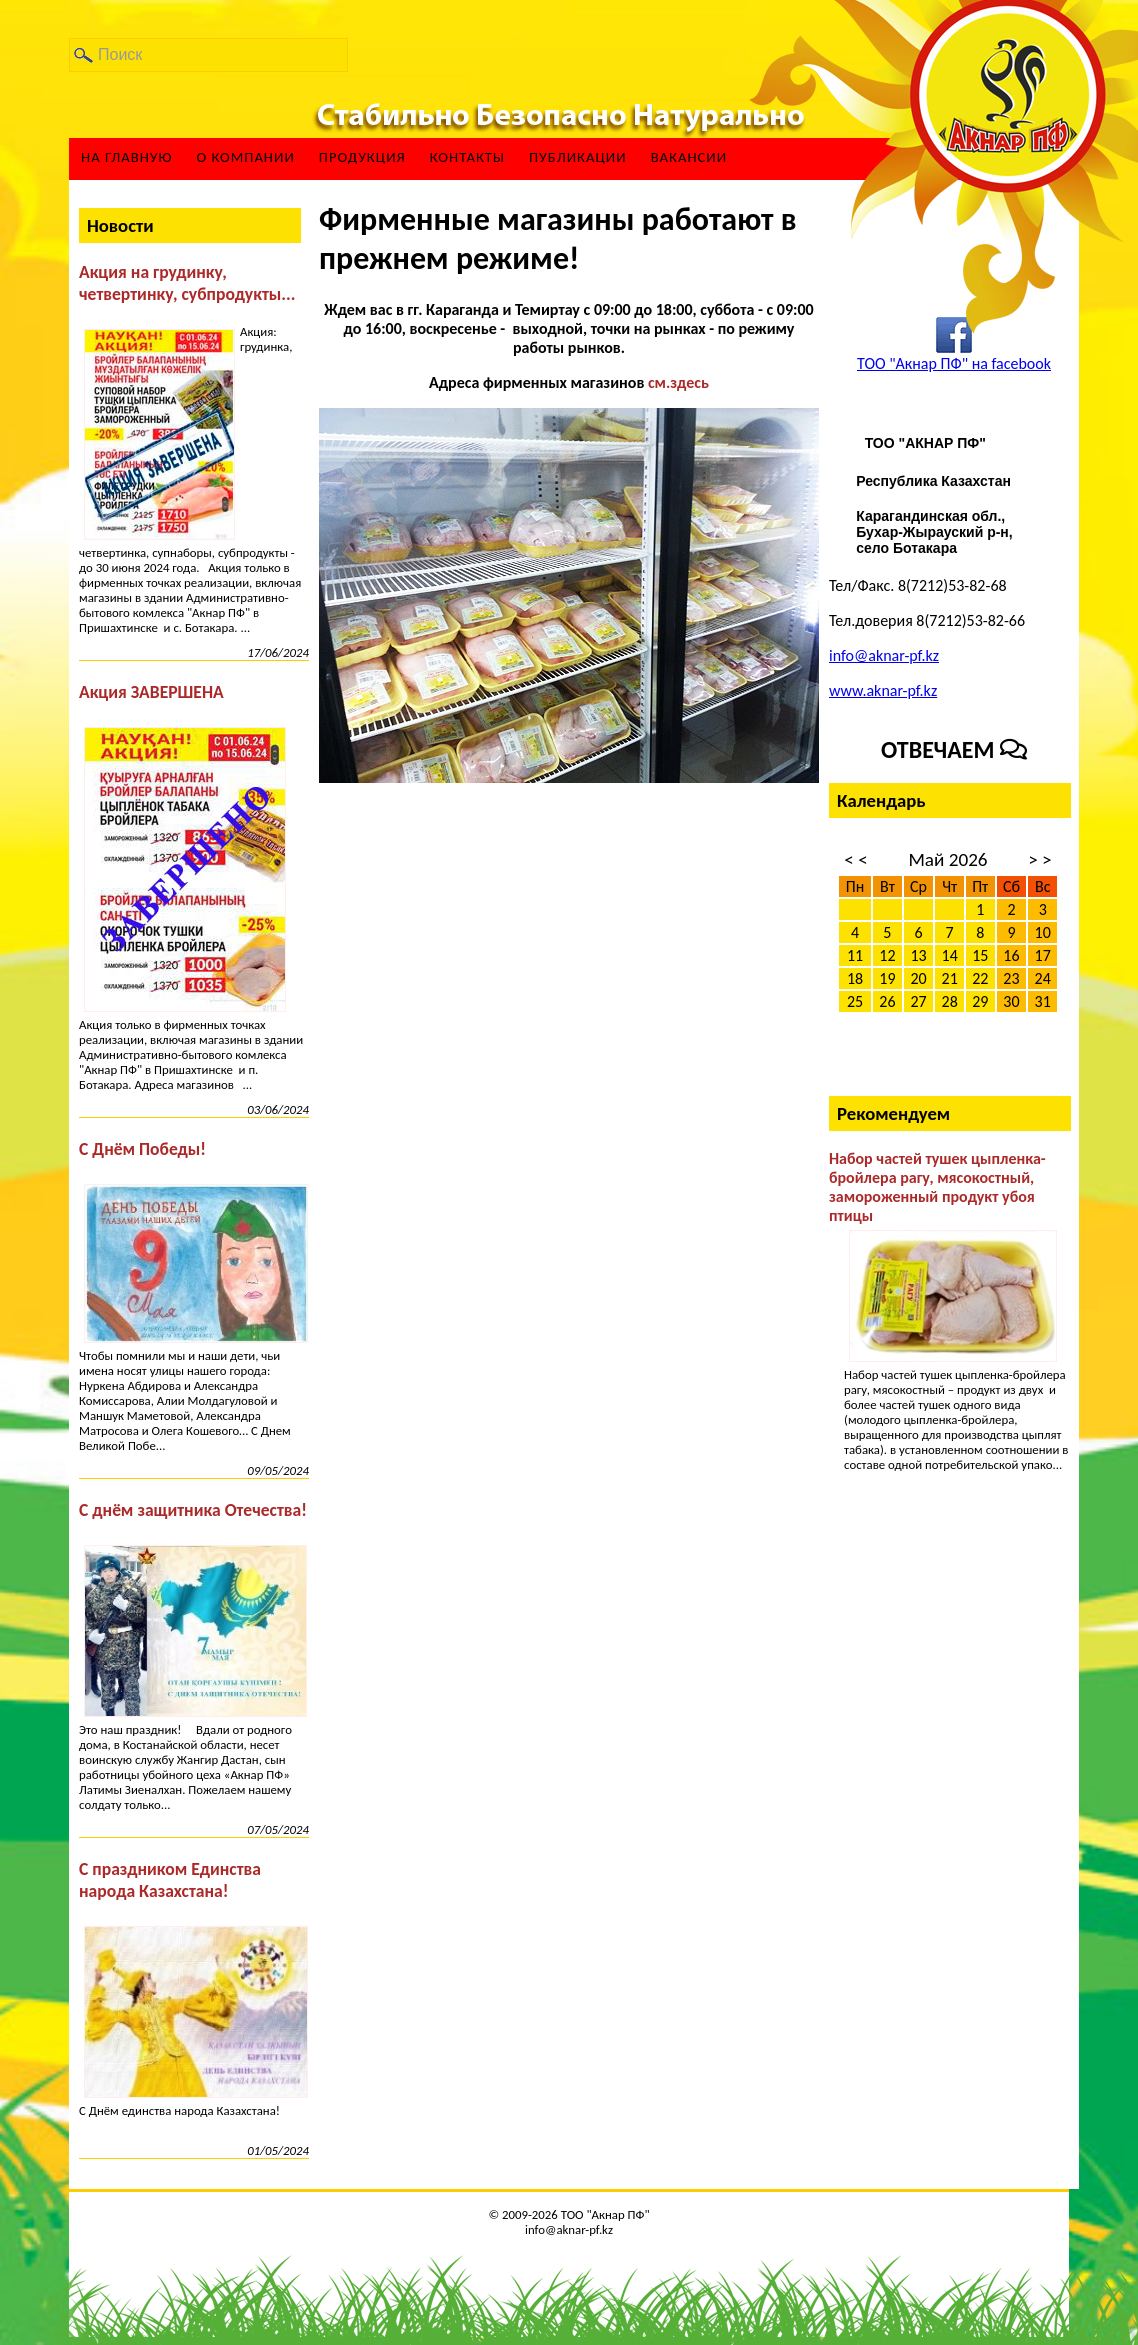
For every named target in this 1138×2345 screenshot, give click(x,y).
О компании (245, 157)
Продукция (362, 157)
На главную (126, 157)
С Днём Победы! (142, 1149)
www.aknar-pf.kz (883, 690)
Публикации (578, 157)
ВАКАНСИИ (689, 157)
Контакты (467, 157)
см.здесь (678, 382)
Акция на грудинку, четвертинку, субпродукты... (187, 283)
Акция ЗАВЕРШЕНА (151, 692)
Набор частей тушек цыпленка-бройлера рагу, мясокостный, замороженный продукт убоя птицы (937, 1187)
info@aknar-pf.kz (884, 655)
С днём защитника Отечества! (193, 1510)
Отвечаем (954, 749)
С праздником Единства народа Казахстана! (170, 1880)
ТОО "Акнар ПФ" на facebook (954, 363)
